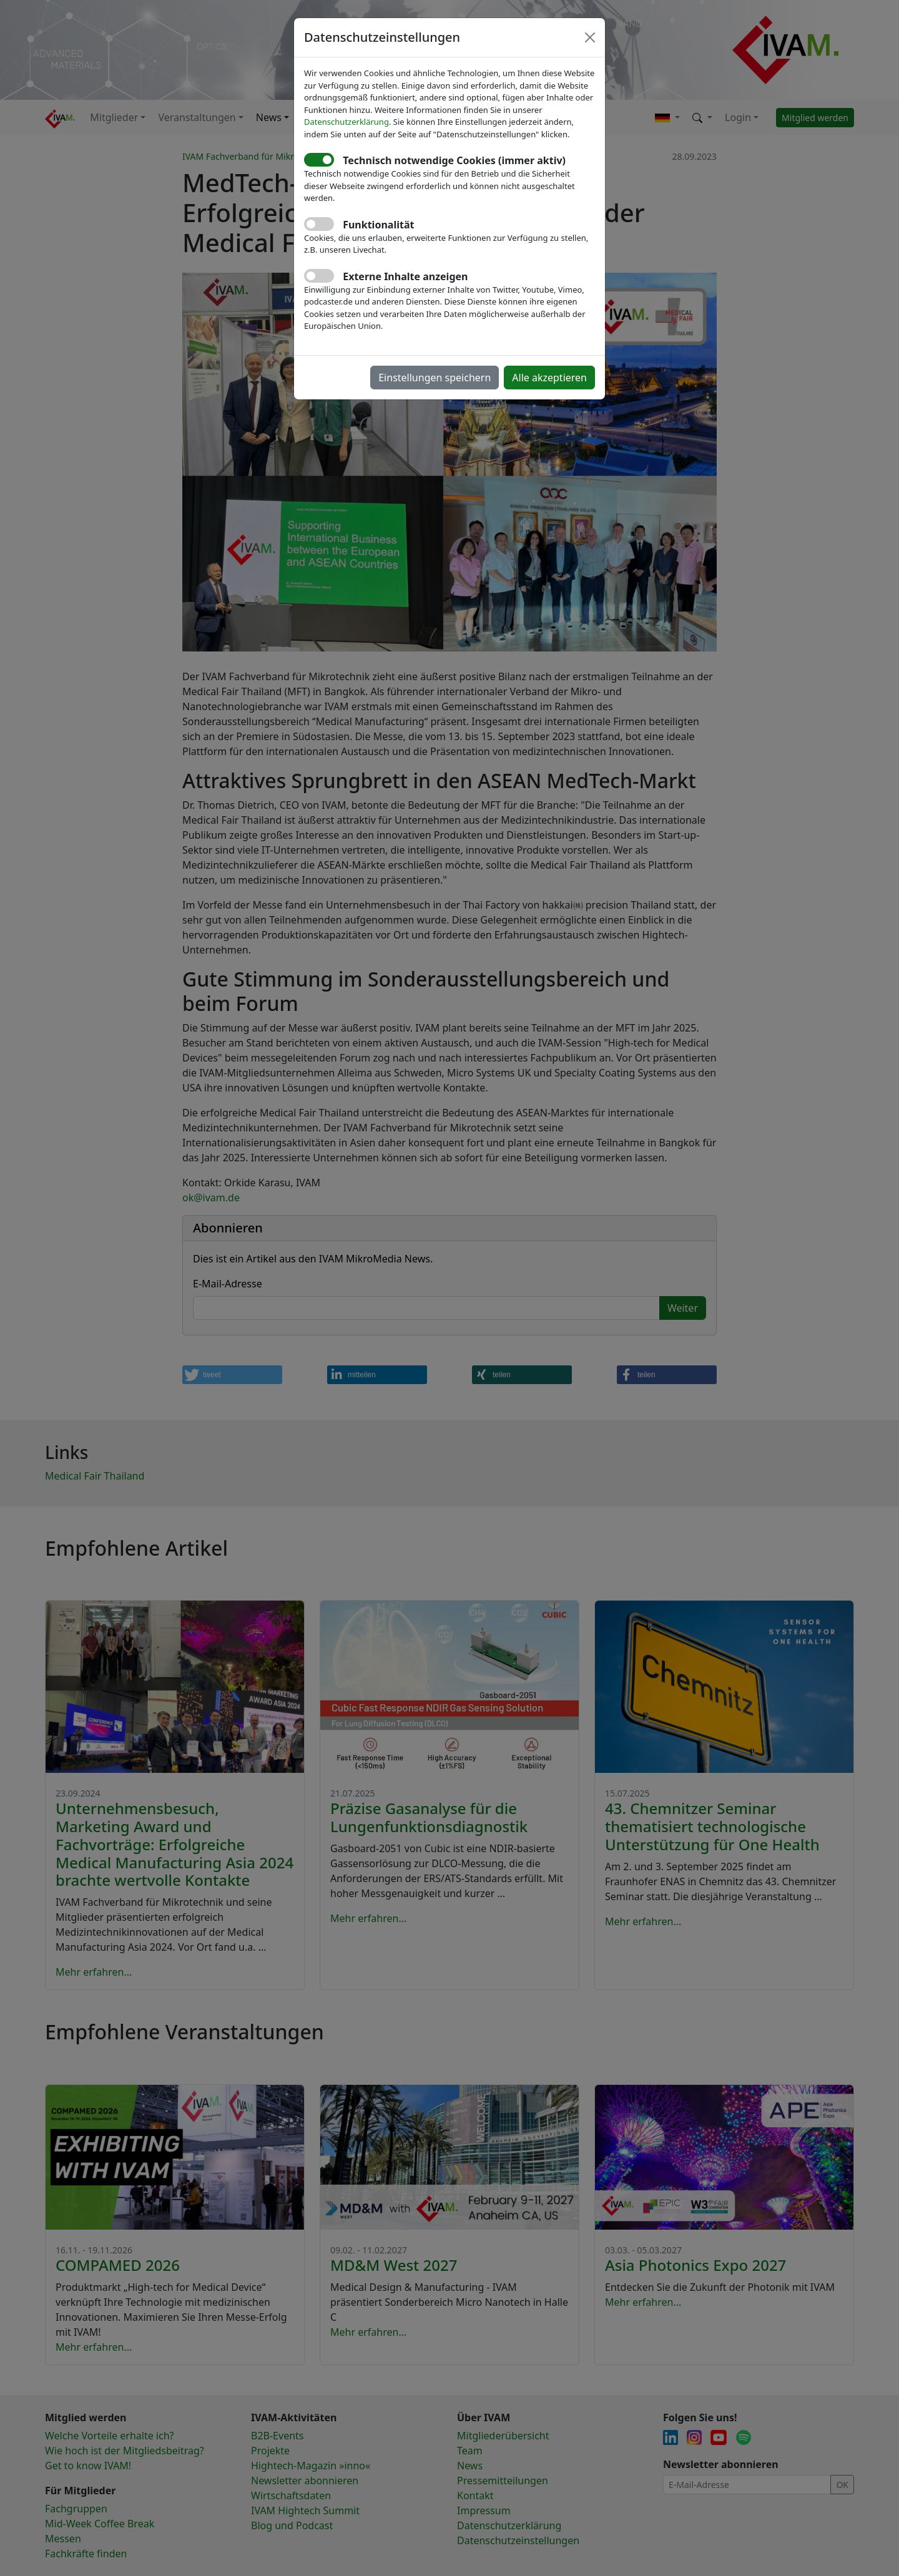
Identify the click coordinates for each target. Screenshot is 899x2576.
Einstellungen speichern (434, 377)
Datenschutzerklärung (346, 121)
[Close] (590, 37)
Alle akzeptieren (549, 377)
